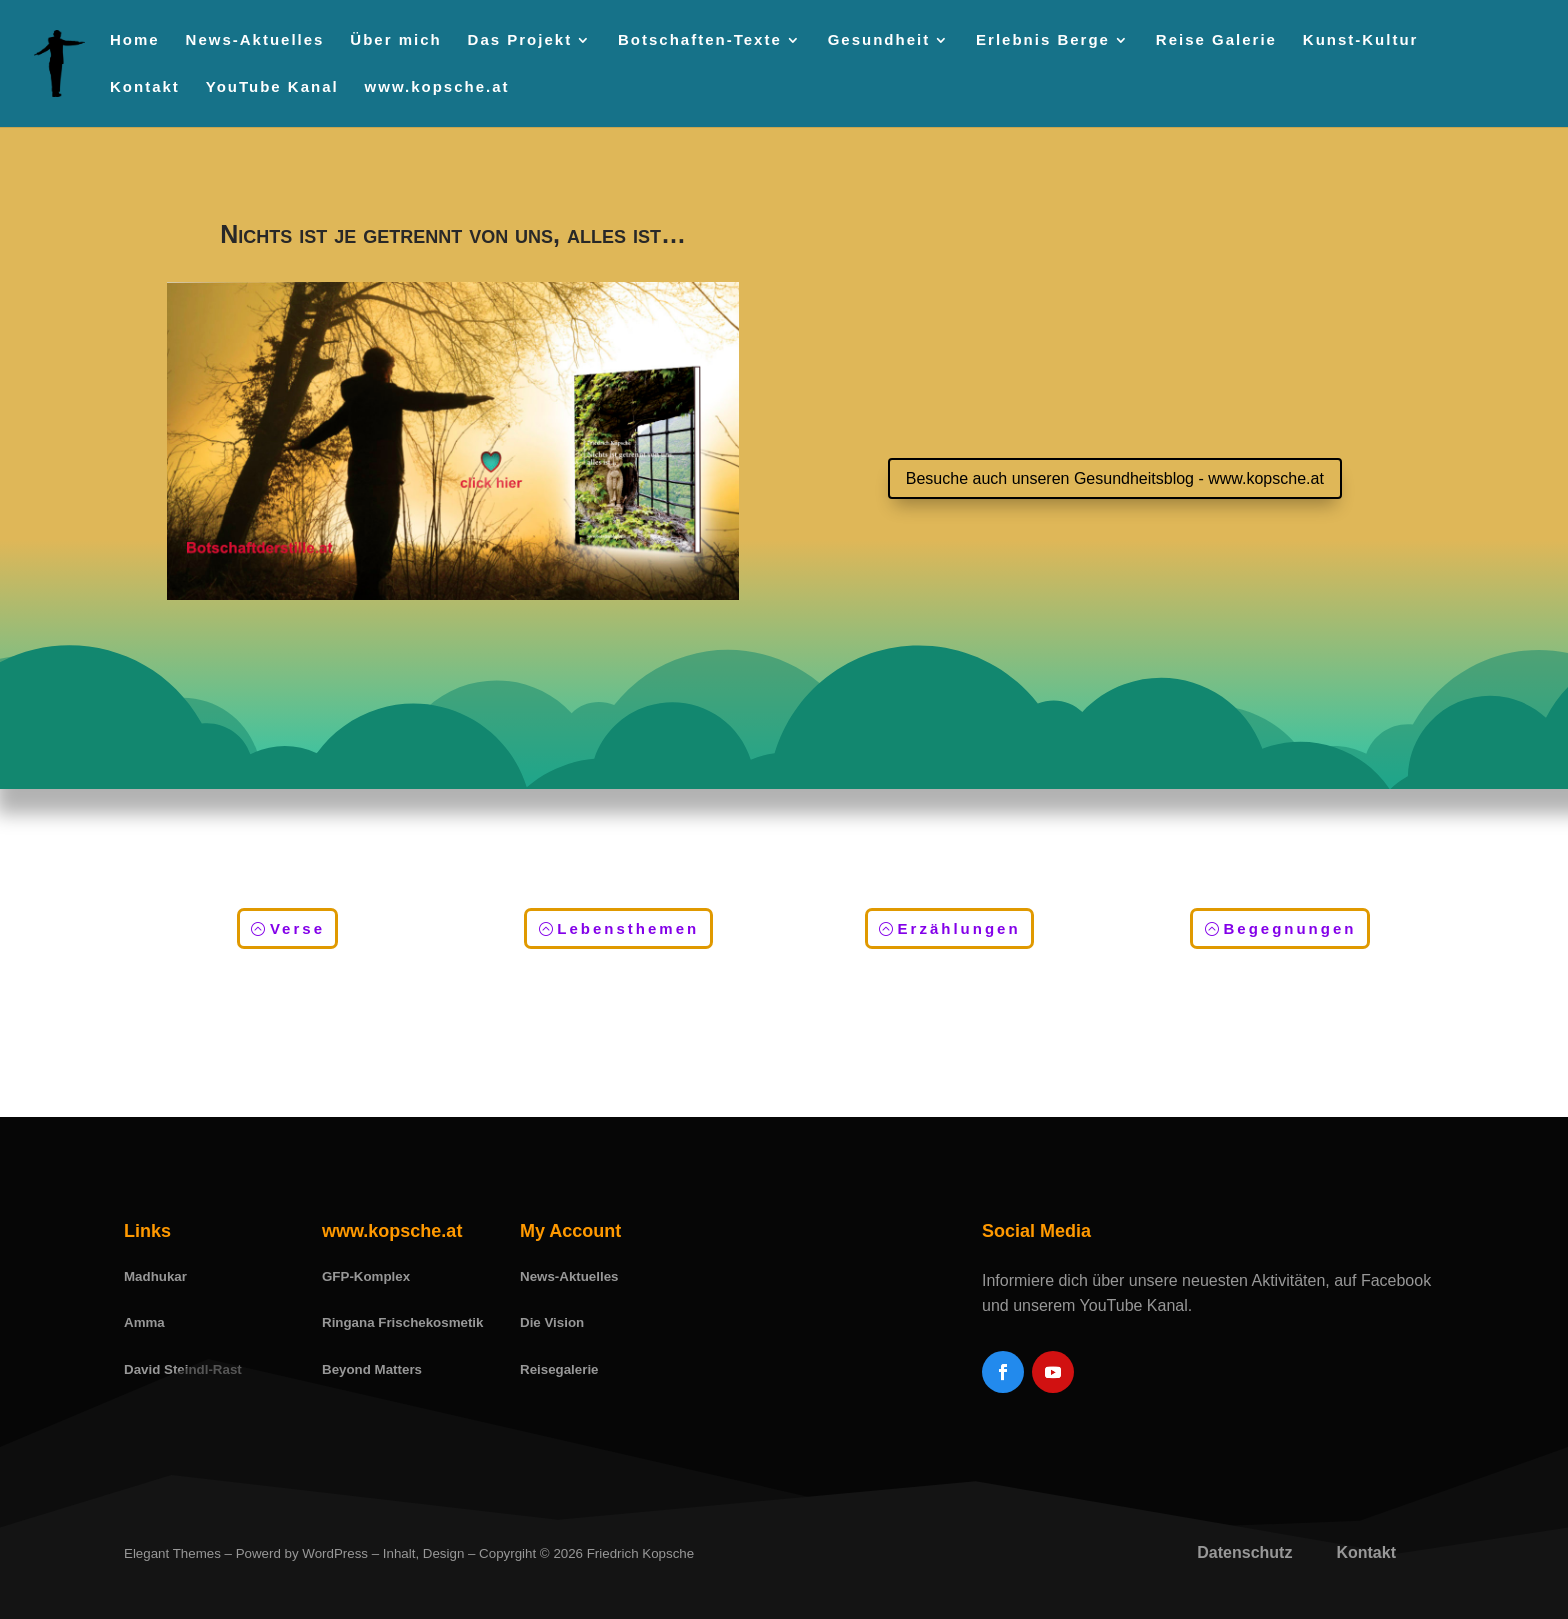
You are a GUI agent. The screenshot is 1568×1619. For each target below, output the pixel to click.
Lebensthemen (628, 928)
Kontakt (145, 87)
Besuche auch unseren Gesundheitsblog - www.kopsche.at (1115, 478)
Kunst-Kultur (1361, 40)
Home (135, 40)
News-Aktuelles (255, 40)
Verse (297, 928)
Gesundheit (879, 40)
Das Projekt (520, 40)
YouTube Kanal (272, 87)
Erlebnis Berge (1043, 40)
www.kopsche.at (437, 87)
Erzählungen (959, 928)
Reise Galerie (1216, 40)
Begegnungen (1289, 928)
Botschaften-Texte (700, 40)
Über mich (395, 40)
